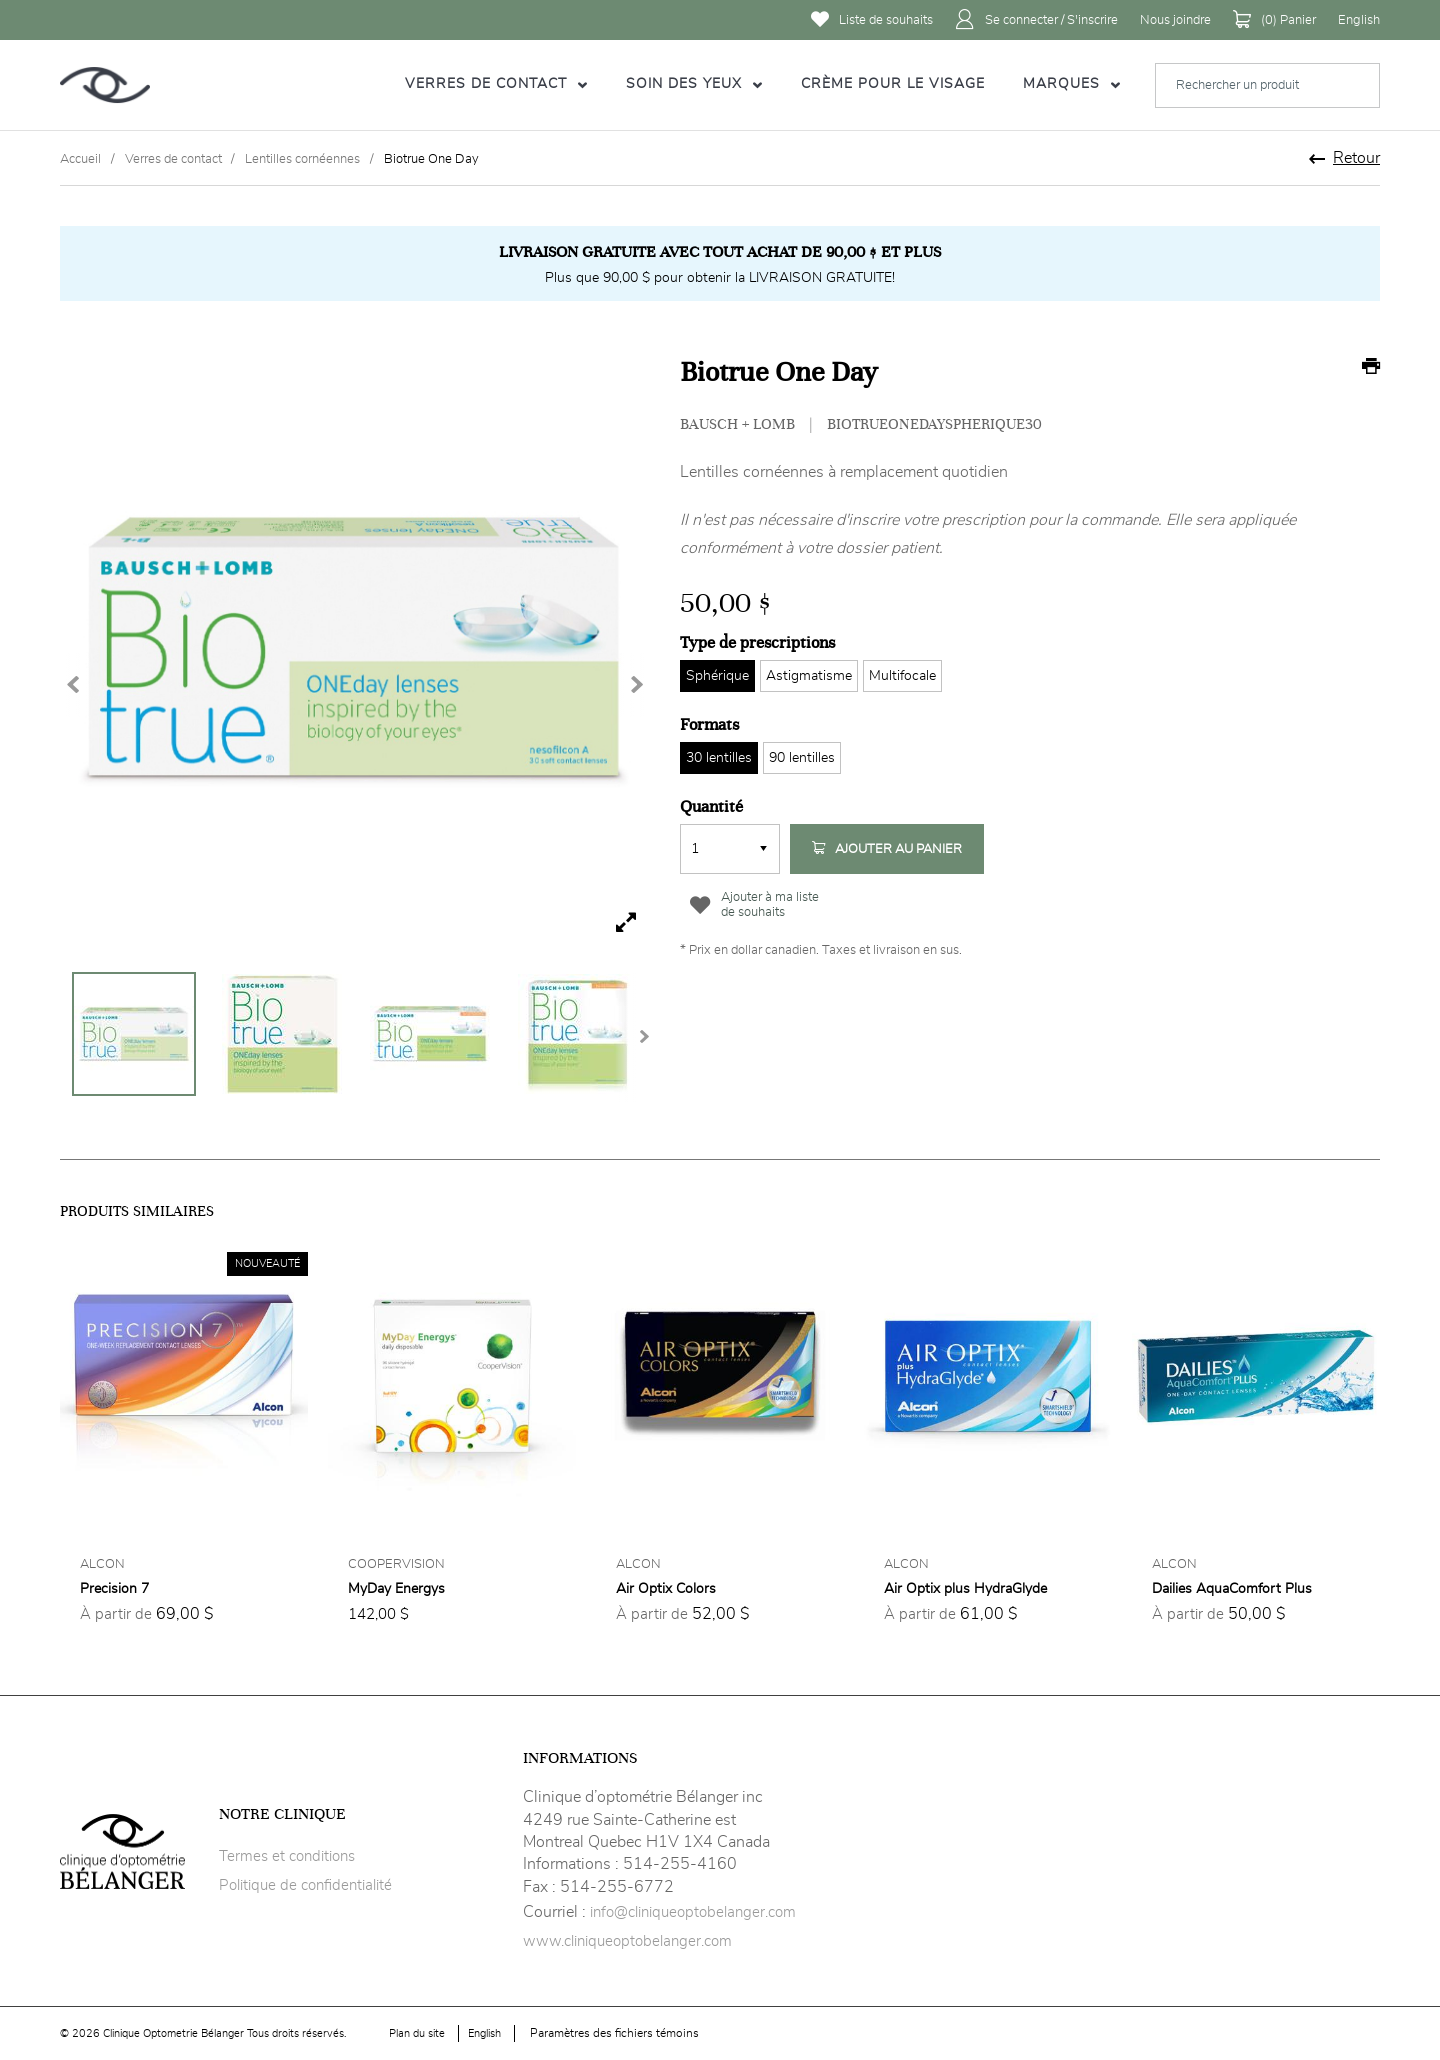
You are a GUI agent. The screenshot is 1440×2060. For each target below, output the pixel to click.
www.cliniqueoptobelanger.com (627, 1941)
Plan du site (417, 2033)
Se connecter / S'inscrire (1036, 20)
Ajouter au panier (887, 849)
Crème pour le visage (893, 84)
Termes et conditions (287, 1856)
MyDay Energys (396, 1589)
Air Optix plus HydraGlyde (965, 1589)
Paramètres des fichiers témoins (614, 2033)
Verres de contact (488, 84)
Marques (1064, 84)
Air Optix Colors (666, 1589)
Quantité (711, 807)
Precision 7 (114, 1589)
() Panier (1274, 20)
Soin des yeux (686, 84)
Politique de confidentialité (305, 1885)
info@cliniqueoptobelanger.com (693, 1912)
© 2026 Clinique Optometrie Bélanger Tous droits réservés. (203, 2033)
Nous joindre (1175, 20)
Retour (1356, 158)
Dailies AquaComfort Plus (1232, 1589)
